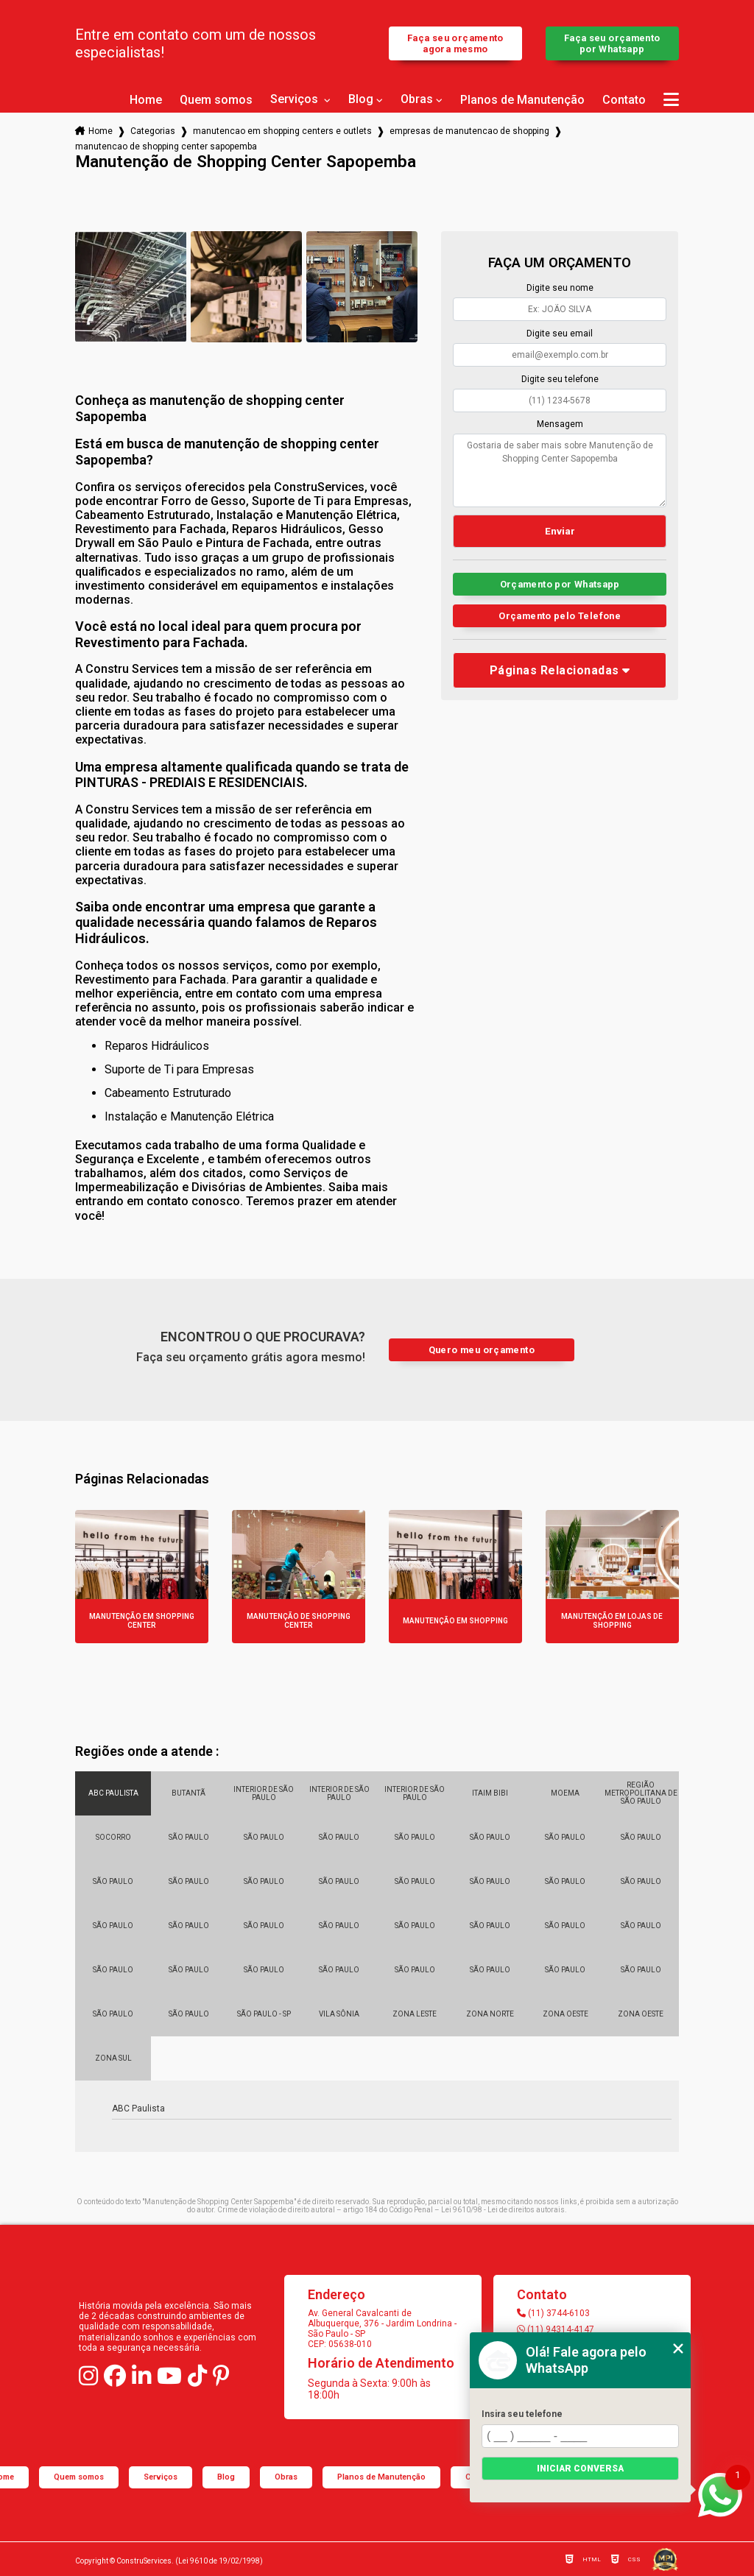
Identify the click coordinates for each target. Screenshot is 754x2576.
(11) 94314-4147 (555, 2329)
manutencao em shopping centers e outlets (282, 131)
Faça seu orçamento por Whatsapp (612, 43)
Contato (624, 100)
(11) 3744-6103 (553, 2313)
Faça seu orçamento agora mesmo (455, 43)
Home (146, 100)
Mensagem (560, 424)
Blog (360, 99)
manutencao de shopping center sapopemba (166, 146)
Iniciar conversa (580, 2468)
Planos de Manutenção (522, 100)
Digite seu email (559, 333)
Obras (417, 99)
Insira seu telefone (522, 2414)
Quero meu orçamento (482, 1349)
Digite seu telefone (560, 379)
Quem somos (216, 100)
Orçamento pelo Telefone (559, 615)
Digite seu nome (559, 288)
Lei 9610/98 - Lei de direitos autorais (503, 2210)
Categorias (152, 131)
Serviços (295, 99)
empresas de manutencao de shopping (469, 131)
